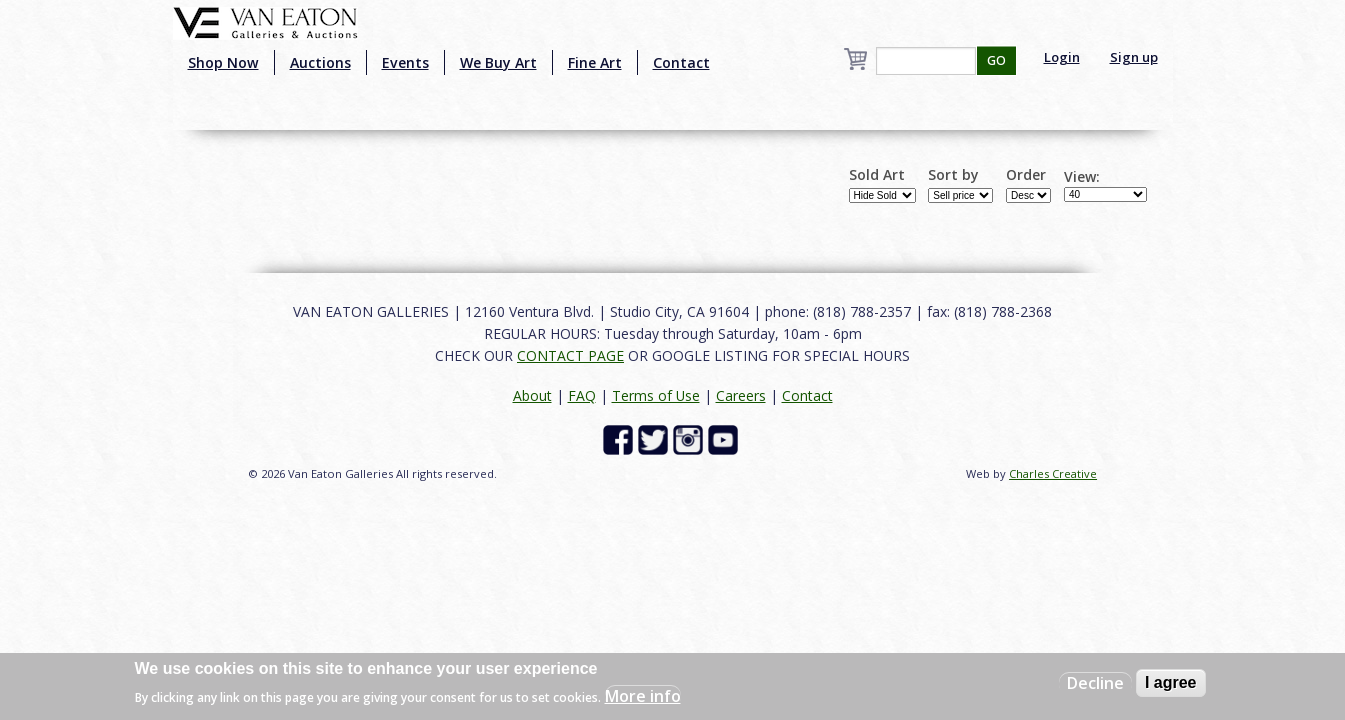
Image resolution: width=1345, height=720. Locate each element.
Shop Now (223, 62)
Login (1062, 57)
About (532, 395)
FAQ (582, 395)
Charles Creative (1053, 473)
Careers (741, 395)
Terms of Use (656, 395)
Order (1026, 175)
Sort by (953, 175)
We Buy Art (498, 62)
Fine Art (595, 62)
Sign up (1134, 57)
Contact (681, 62)
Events (405, 62)
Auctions (320, 62)
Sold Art (877, 175)
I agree (1171, 682)
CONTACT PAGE (570, 355)
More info (643, 696)
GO (996, 60)
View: (1082, 177)
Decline (1095, 683)
